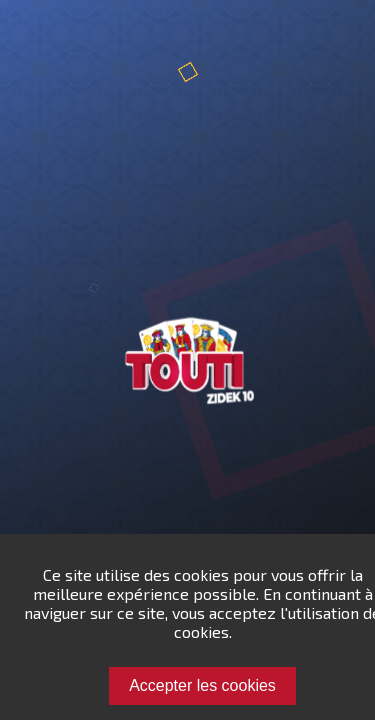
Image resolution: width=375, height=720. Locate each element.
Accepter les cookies (202, 685)
